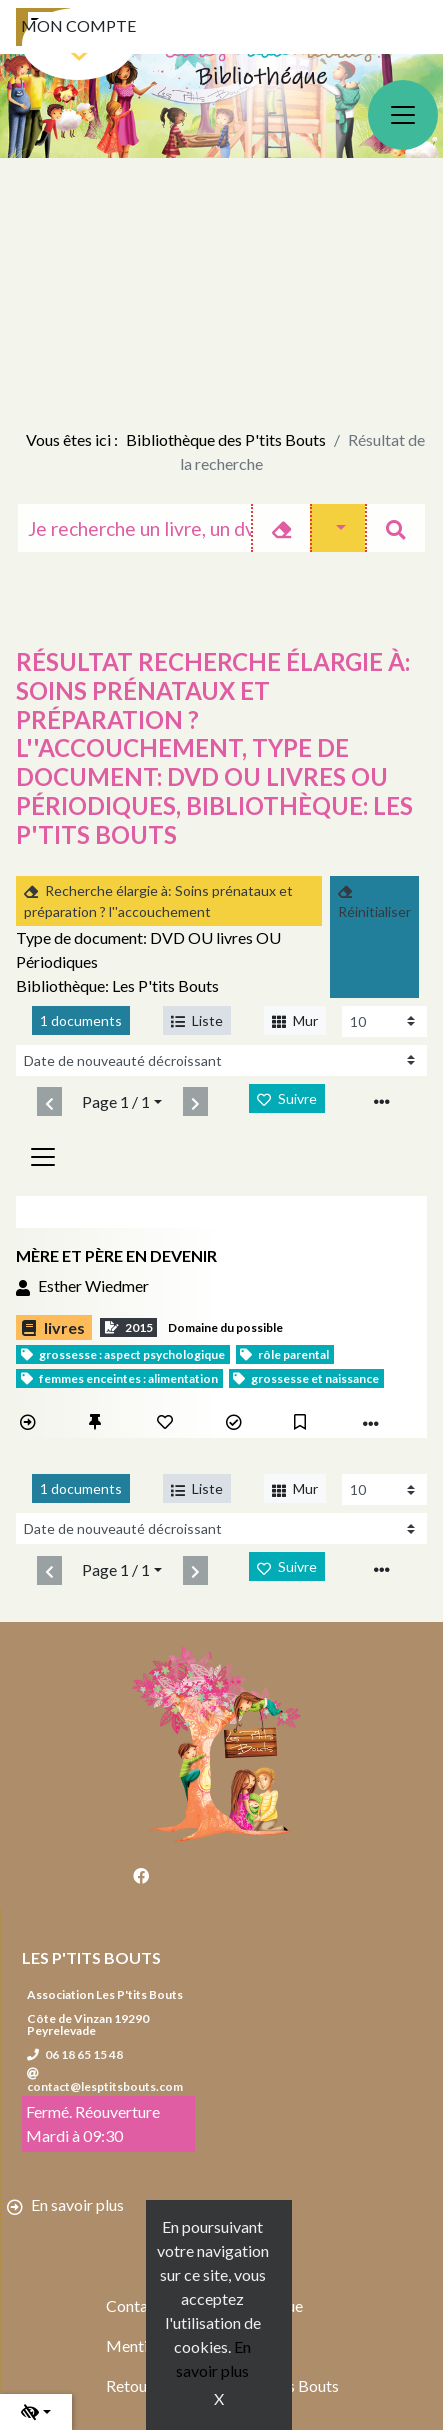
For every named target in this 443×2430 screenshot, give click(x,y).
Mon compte (78, 25)
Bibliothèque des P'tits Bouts (226, 439)
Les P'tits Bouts (91, 1957)
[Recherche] (134, 528)
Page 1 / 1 (116, 1101)
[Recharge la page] (384, 1021)
